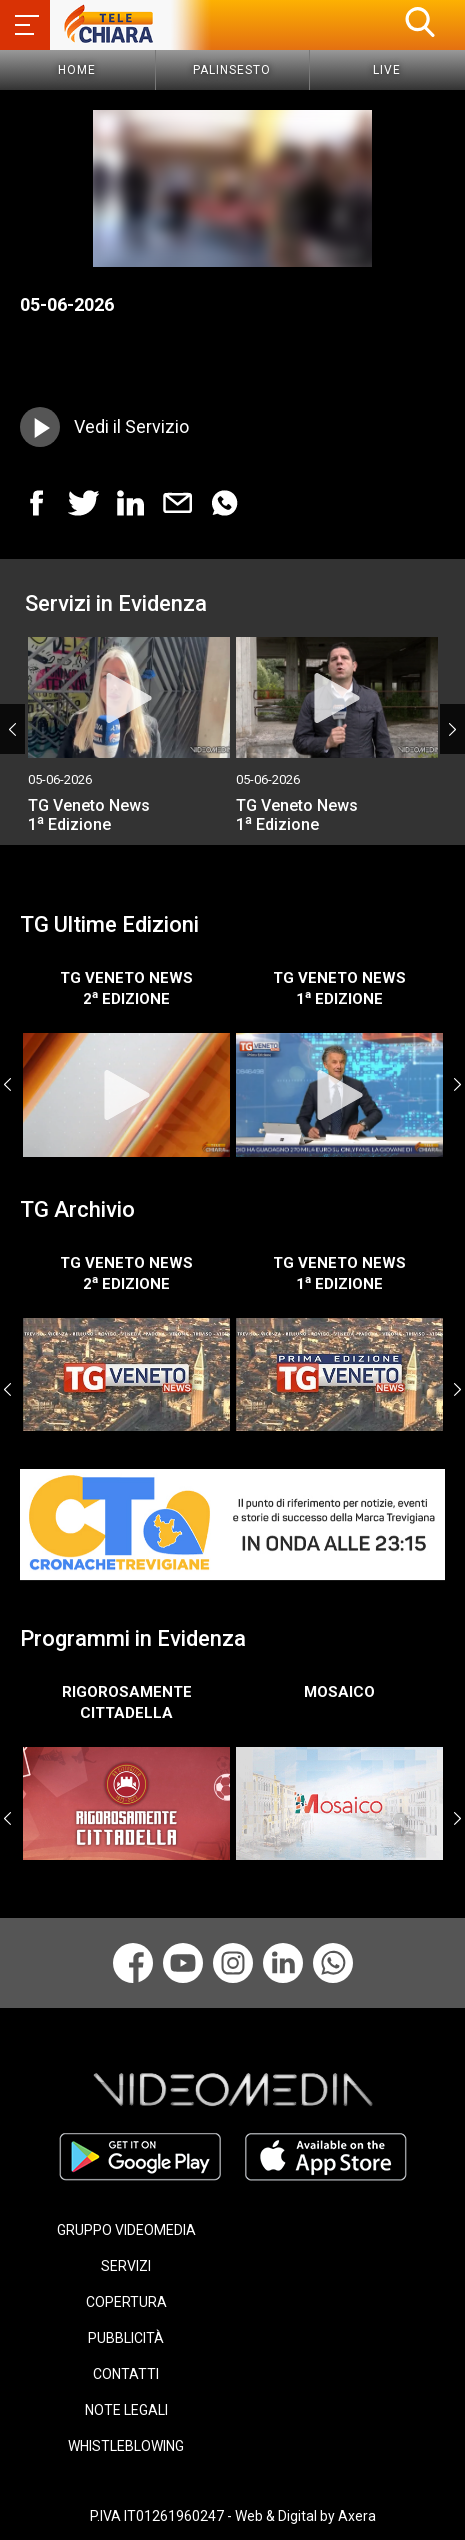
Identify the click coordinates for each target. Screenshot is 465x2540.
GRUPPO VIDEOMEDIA (126, 2230)
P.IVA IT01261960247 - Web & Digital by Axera (233, 2516)
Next (452, 729)
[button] (420, 22)
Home (77, 70)
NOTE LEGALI (126, 2410)
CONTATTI (126, 2374)
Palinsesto (232, 70)
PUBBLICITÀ (126, 2338)
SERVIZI (126, 2266)
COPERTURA (126, 2302)
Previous (12, 729)
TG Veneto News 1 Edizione (89, 815)
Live (387, 70)
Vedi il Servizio (131, 426)
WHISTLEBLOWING (126, 2446)
